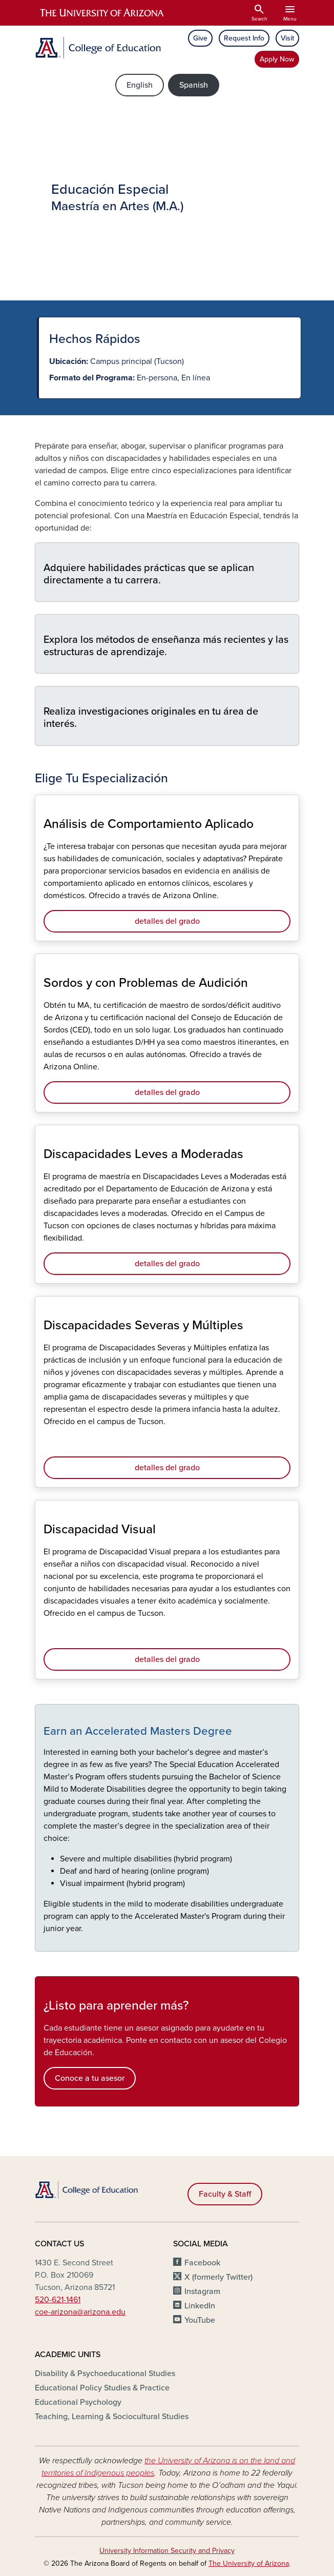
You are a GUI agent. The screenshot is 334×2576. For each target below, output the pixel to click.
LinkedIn (199, 2306)
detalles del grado (167, 921)
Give (200, 38)
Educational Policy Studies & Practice (102, 2388)
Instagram (202, 2291)
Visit (287, 38)
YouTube (199, 2320)
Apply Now (277, 59)
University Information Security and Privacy (167, 2550)
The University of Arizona (248, 2563)
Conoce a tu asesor (89, 2078)
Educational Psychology (78, 2402)
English (140, 85)
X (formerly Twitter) (218, 2277)
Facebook (202, 2263)
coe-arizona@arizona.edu (80, 2312)
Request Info (244, 38)
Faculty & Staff (225, 2194)
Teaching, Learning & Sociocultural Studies (112, 2416)
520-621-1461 (57, 2300)
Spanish (193, 85)
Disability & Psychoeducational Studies (105, 2373)
